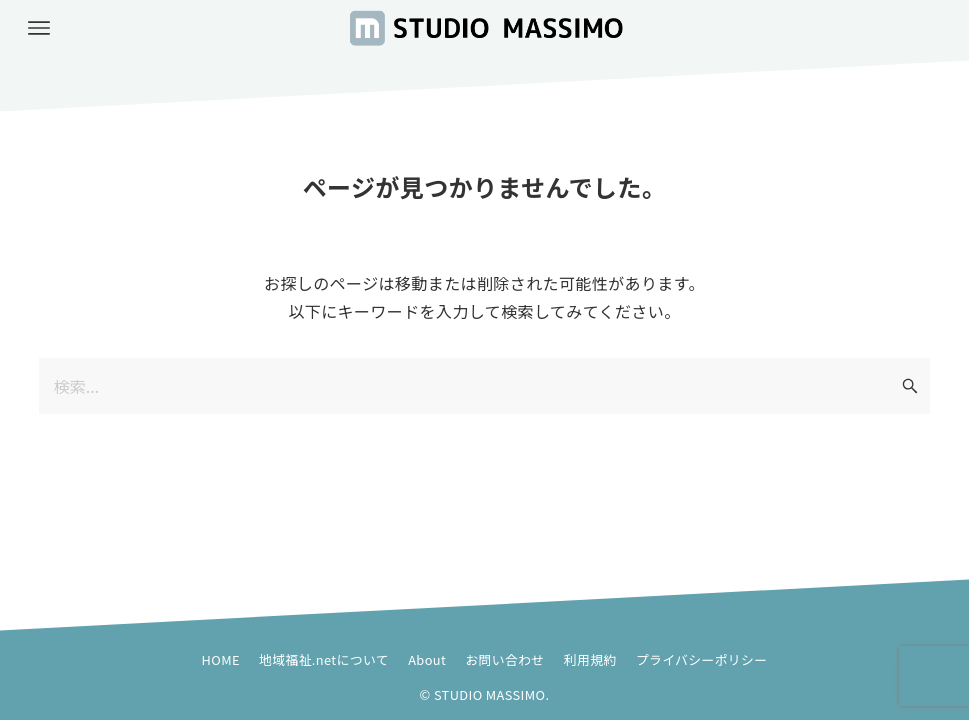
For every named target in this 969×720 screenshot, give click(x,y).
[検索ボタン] (910, 386)
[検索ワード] (485, 386)
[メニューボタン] (39, 28)
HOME (221, 659)
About (427, 659)
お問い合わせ (504, 659)
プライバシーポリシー (702, 659)
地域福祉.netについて (324, 659)
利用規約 (590, 659)
